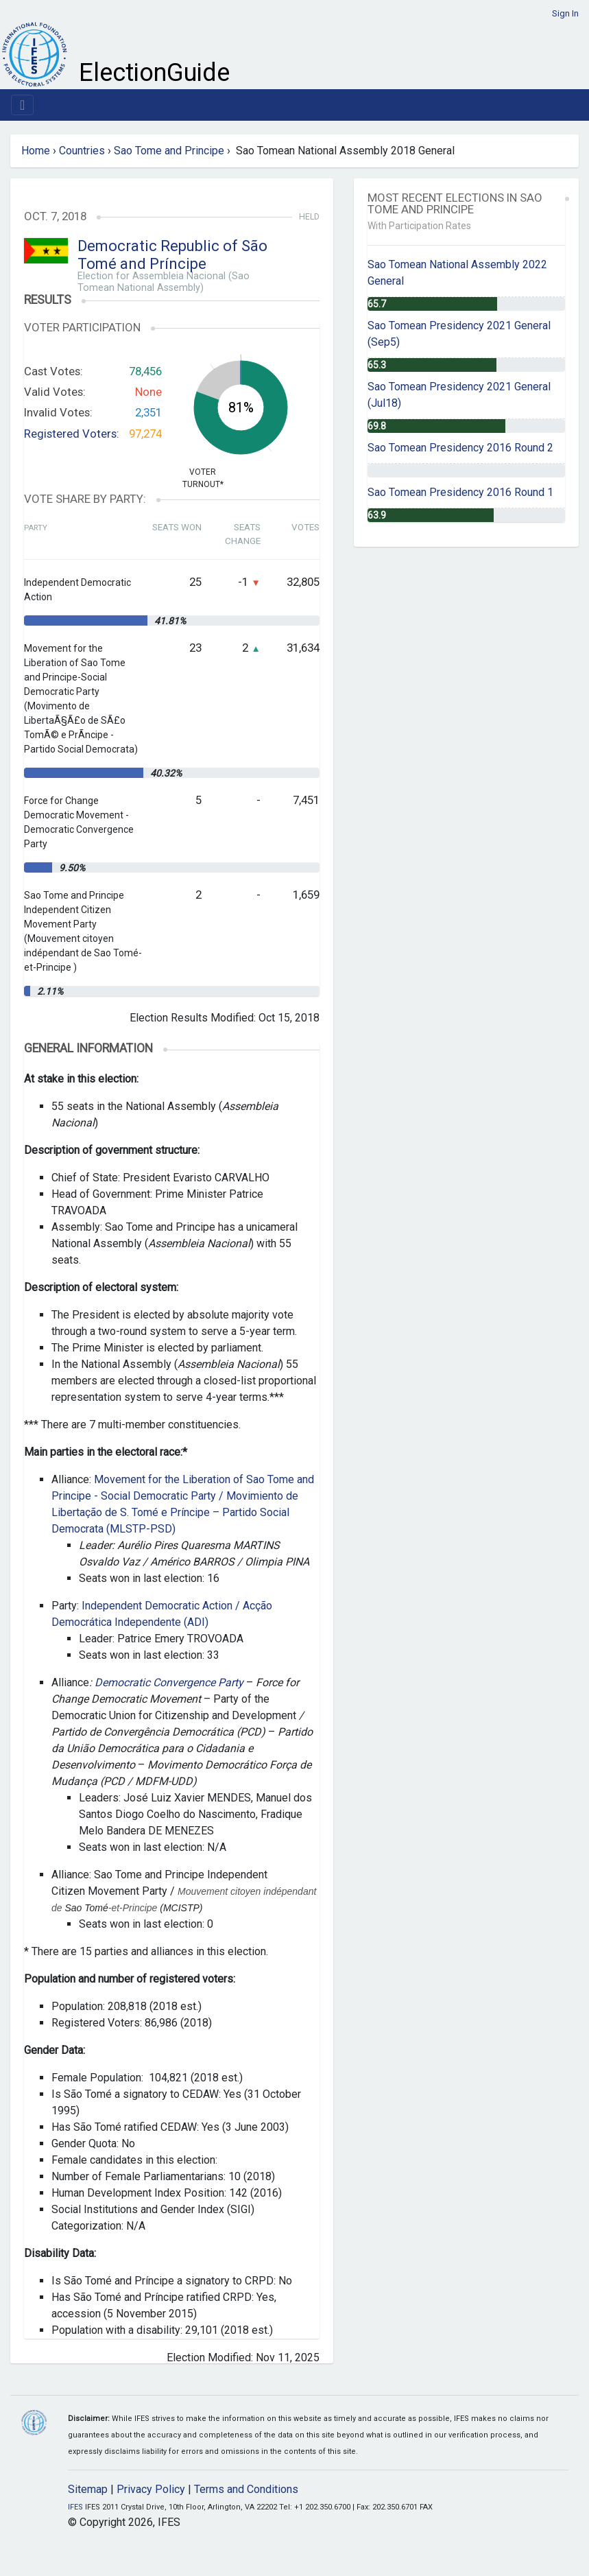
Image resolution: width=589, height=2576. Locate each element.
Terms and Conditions (246, 2489)
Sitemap (88, 2489)
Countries (82, 150)
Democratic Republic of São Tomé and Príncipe (172, 254)
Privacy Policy (151, 2489)
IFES (75, 2507)
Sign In (565, 13)
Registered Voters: (71, 433)
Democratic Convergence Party (170, 1682)
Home (35, 150)
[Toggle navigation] (22, 105)
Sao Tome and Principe (169, 150)
